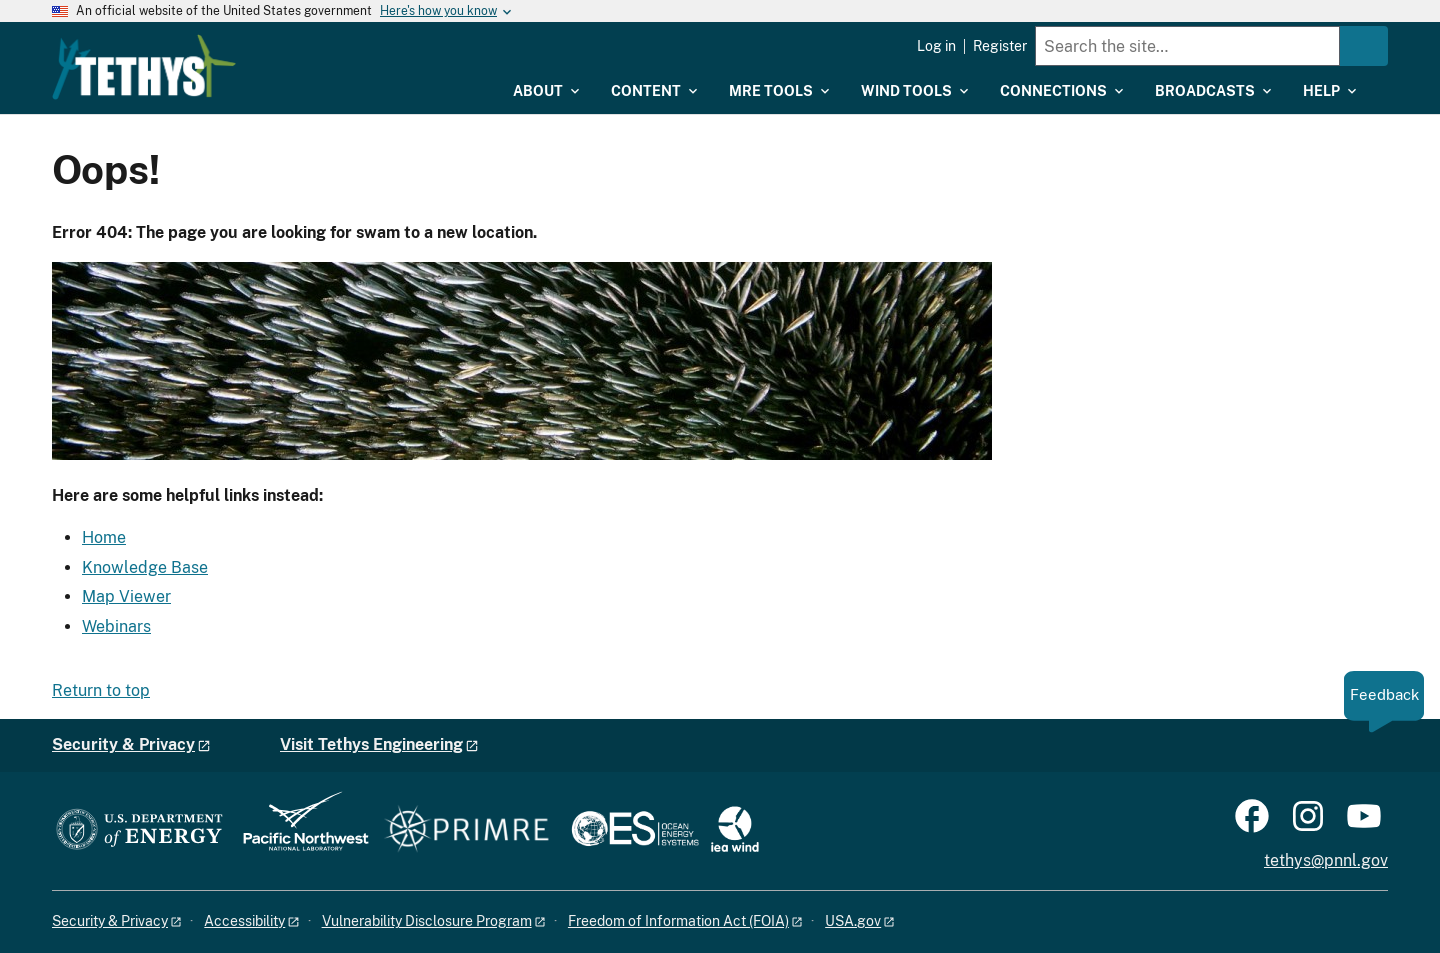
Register (1000, 46)
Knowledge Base (145, 567)
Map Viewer (126, 596)
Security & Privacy (123, 744)
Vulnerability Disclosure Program (427, 921)
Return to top (101, 690)
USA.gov (853, 921)
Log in (936, 46)
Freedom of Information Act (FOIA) (678, 921)
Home (104, 537)
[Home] (272, 53)
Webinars (116, 626)
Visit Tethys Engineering (371, 744)
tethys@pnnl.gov (1326, 860)
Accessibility (244, 921)
